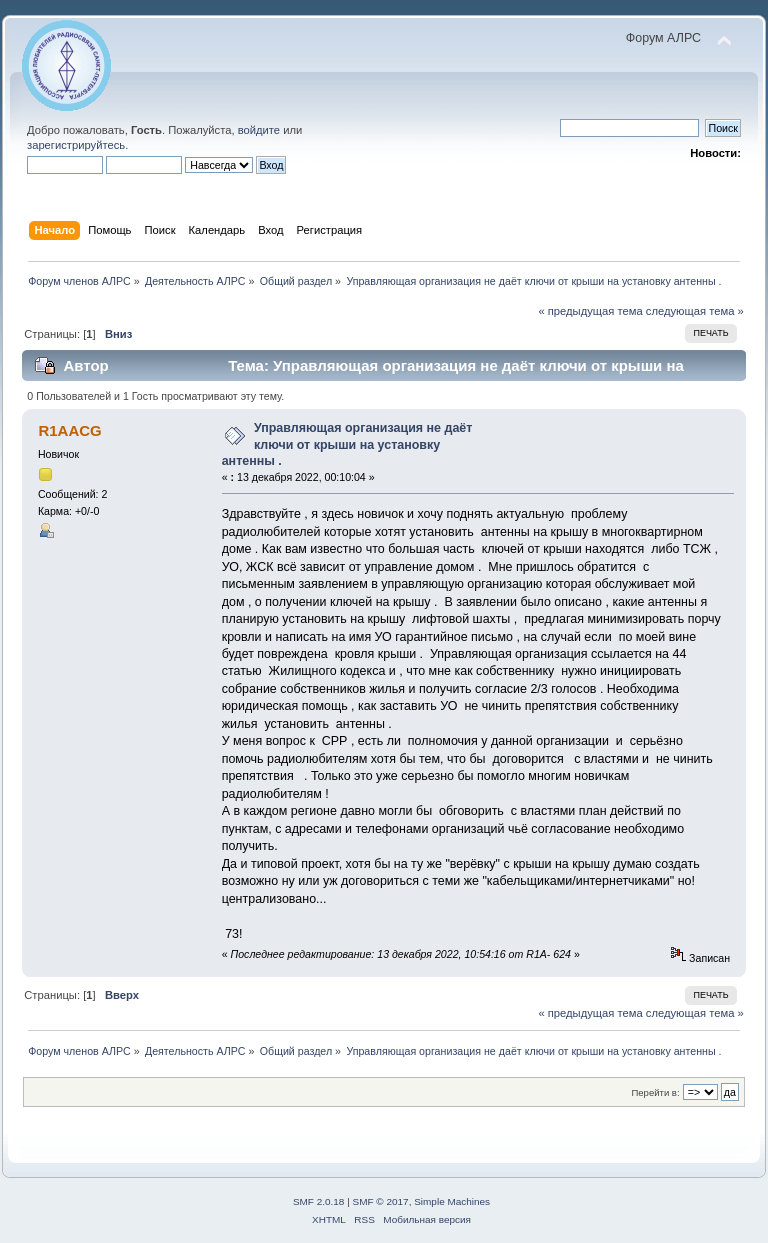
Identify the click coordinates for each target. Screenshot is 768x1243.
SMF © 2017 (381, 1201)
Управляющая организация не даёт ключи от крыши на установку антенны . (347, 444)
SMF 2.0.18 (319, 1201)
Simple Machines (452, 1201)
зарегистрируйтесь (76, 145)
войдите (259, 130)
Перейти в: (655, 1092)
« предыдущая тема (590, 311)
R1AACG (69, 430)
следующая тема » (695, 311)
